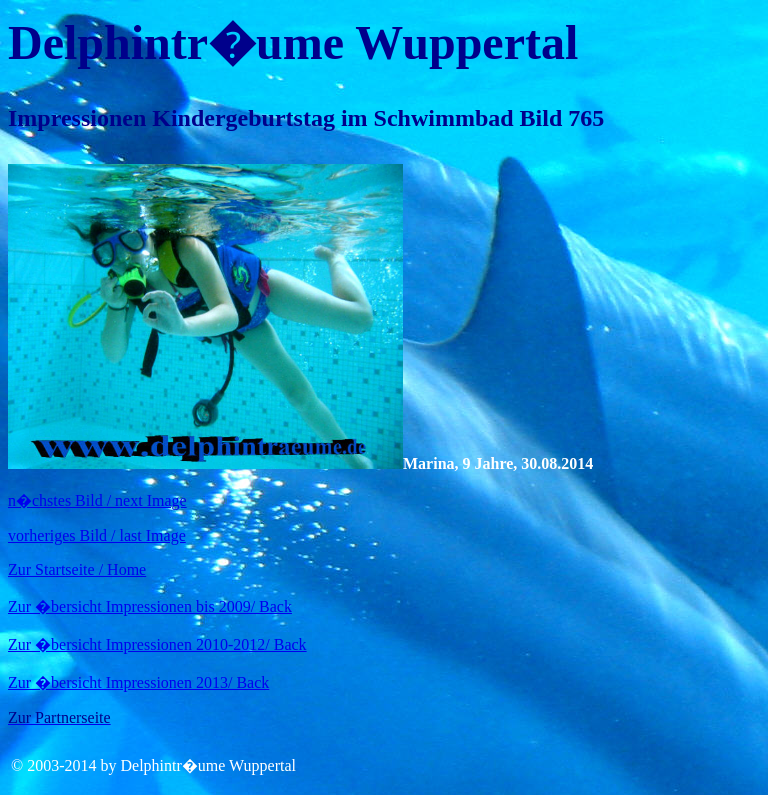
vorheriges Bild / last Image (97, 535)
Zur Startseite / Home (77, 569)
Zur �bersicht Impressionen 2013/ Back (138, 682)
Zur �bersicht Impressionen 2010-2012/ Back (157, 644)
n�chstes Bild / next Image (97, 500)
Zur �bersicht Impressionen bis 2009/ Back (150, 606)
